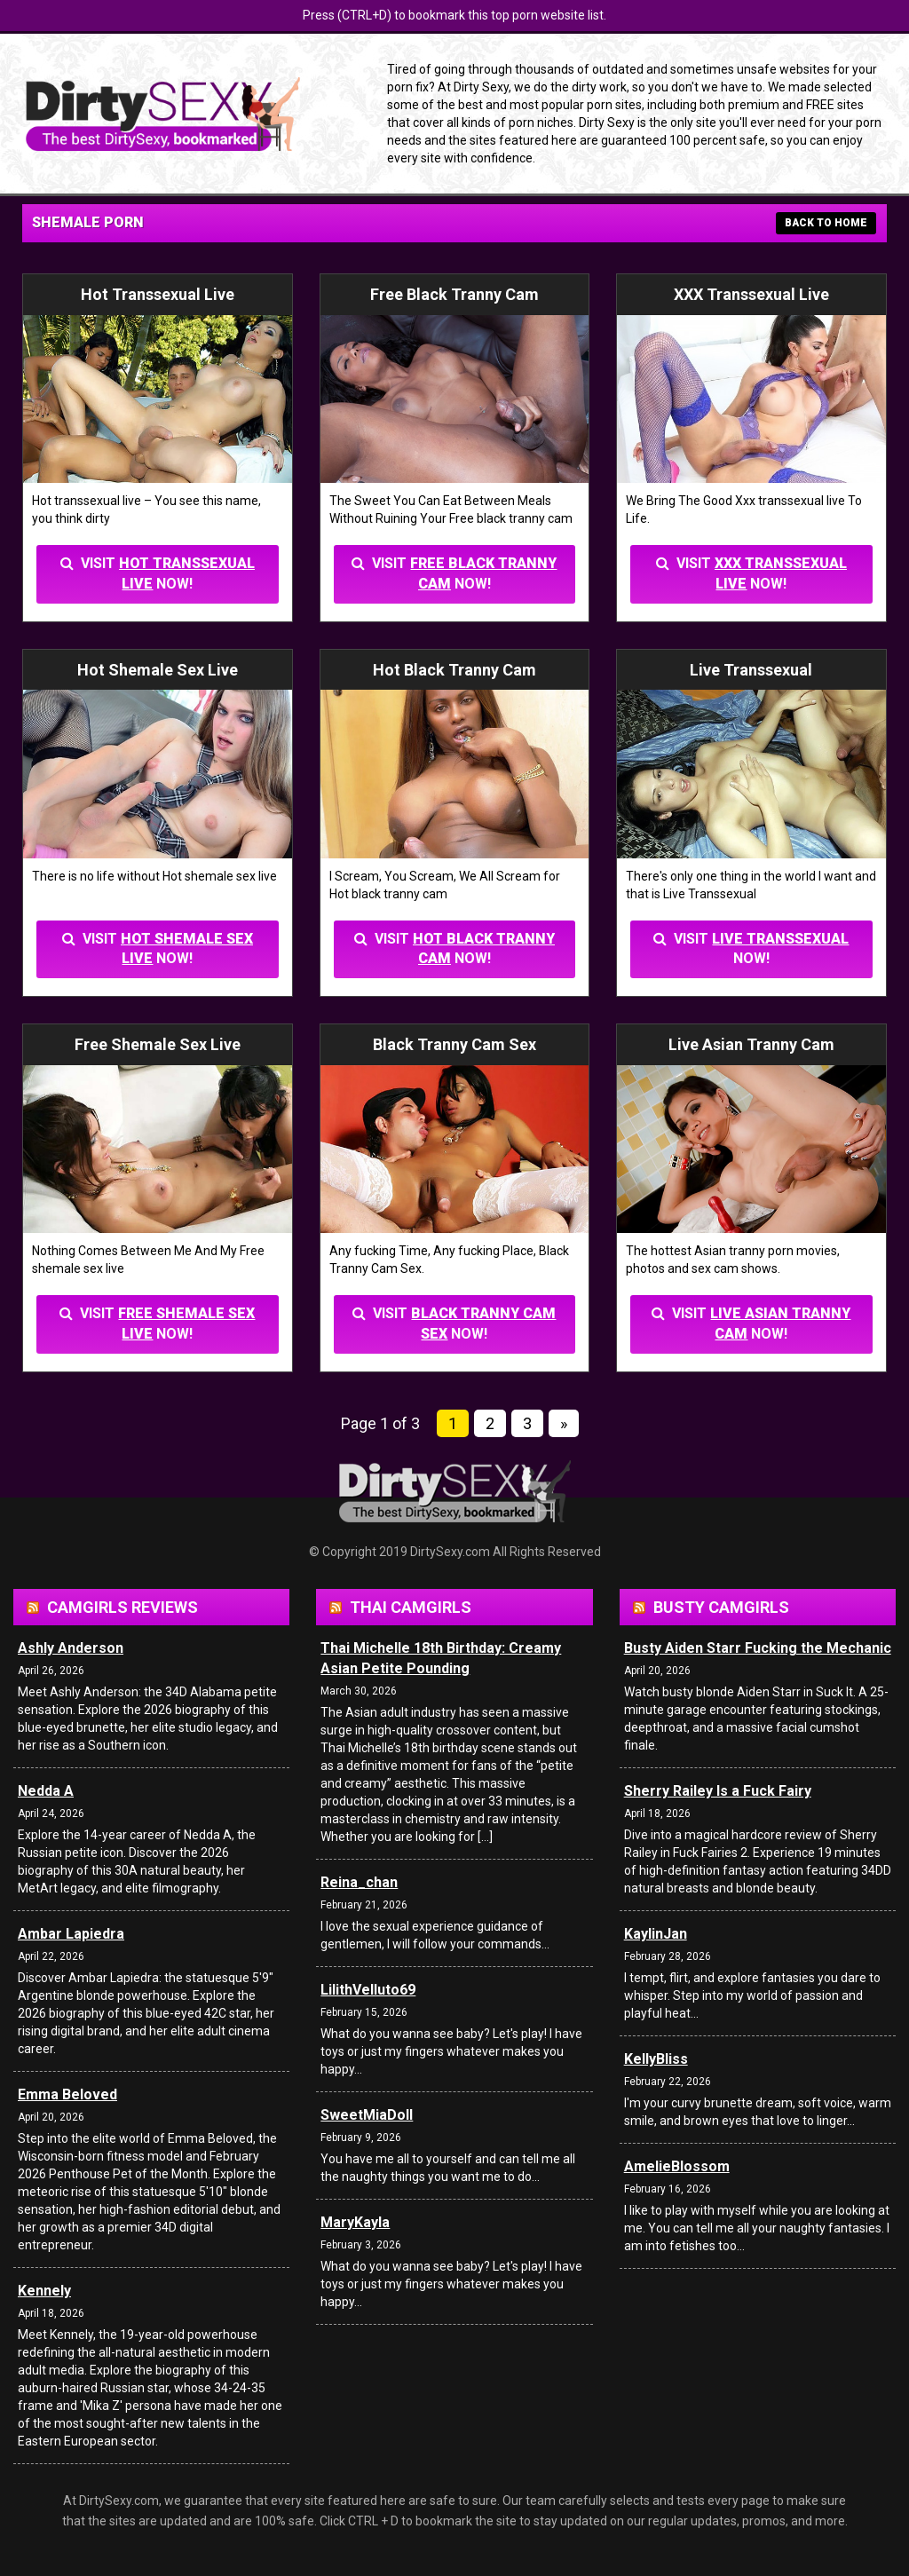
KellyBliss (656, 2059)
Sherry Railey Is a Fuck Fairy (717, 1790)
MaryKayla (355, 2222)
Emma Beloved (67, 2094)
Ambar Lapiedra (71, 1933)
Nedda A (46, 1790)
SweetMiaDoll (366, 2114)
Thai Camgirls (410, 1607)
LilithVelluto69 (367, 1989)
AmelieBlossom (677, 2166)
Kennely (44, 2290)
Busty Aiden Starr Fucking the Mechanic (757, 1648)
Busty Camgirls (721, 1607)
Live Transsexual (780, 938)
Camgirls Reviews (122, 1607)
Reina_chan (359, 1882)
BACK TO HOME (826, 223)
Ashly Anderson (70, 1648)
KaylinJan (655, 1933)
